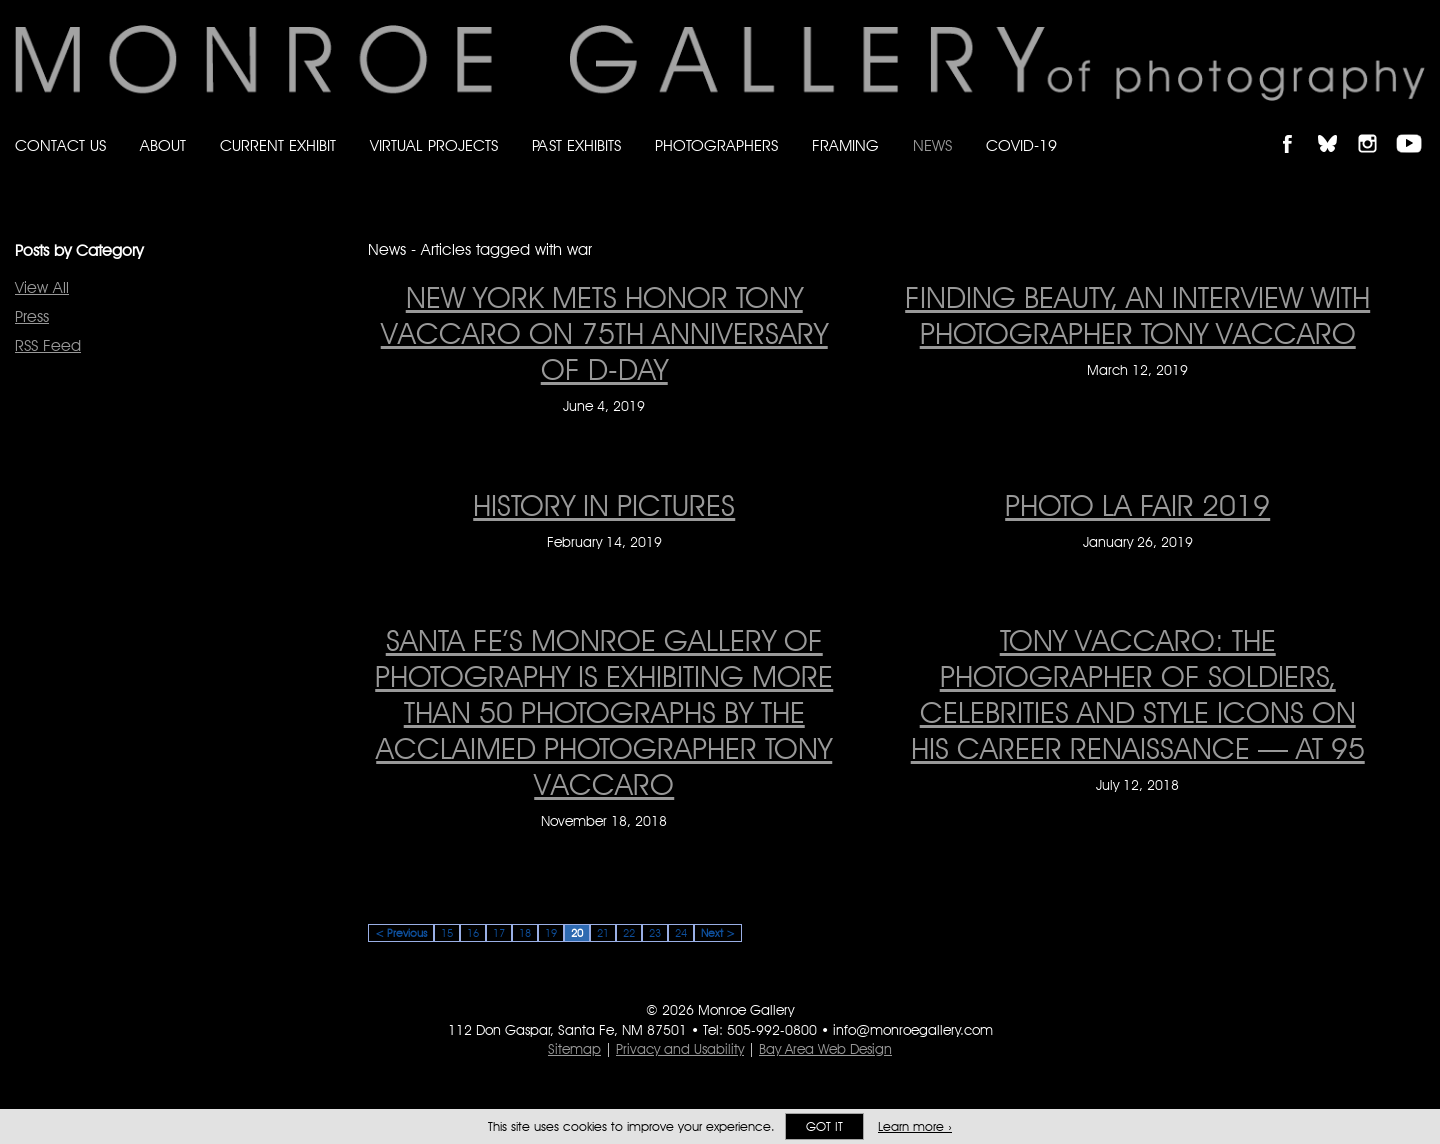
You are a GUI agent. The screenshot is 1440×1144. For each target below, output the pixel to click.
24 (681, 933)
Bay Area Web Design (825, 1049)
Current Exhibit (278, 145)
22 (629, 933)
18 (525, 933)
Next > (718, 933)
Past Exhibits (576, 145)
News (932, 145)
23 (655, 933)
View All (42, 287)
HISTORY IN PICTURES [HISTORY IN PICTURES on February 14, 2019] (604, 505)
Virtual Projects (434, 145)
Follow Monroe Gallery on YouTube (1416, 126)
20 (577, 933)
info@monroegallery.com (913, 1030)
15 (447, 933)
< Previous (401, 933)
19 (551, 933)
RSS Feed (48, 345)
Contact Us (60, 145)
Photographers (716, 145)
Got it (824, 1126)
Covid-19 (1021, 145)
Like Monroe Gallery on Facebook (1296, 126)
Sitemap (574, 1049)
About (163, 145)
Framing (845, 145)
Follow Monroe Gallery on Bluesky (1337, 126)
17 (499, 933)
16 (473, 933)
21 (603, 933)
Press (32, 316)
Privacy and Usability (680, 1049)
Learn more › (915, 1126)
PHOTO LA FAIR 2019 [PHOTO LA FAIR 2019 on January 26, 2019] (1137, 505)
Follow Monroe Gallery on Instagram (1376, 126)
